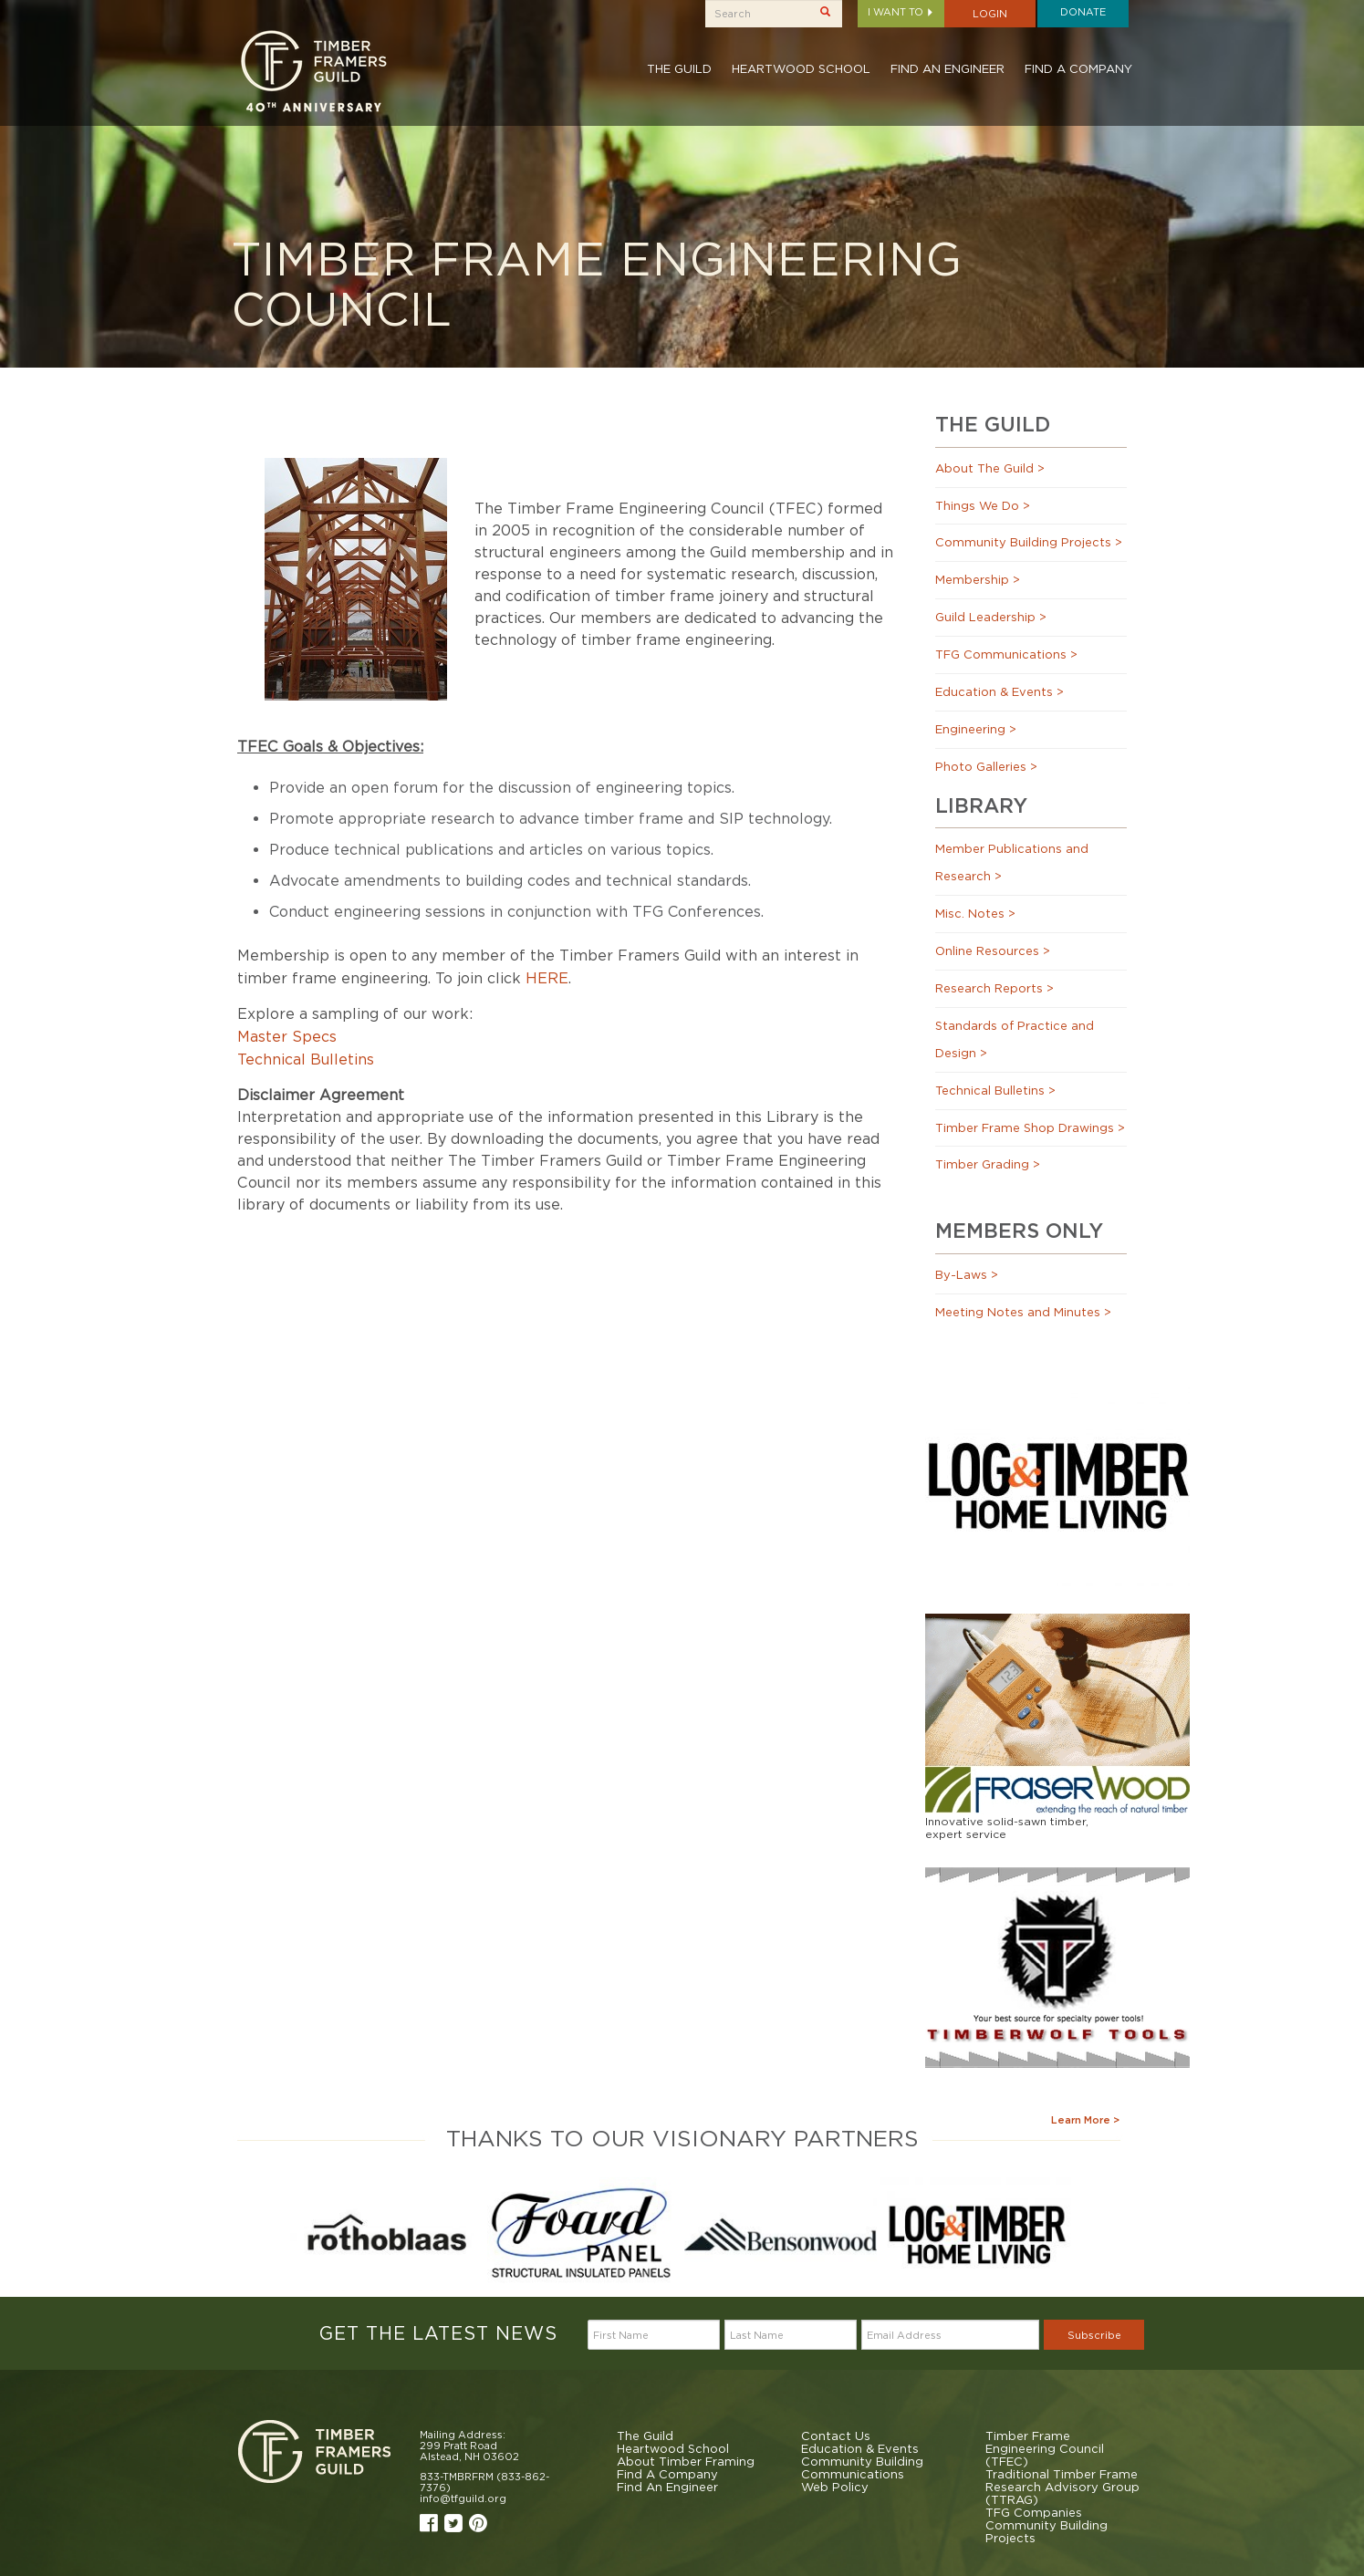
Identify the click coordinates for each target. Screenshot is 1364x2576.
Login (990, 13)
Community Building (862, 2461)
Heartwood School (801, 68)
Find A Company (1078, 68)
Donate (1083, 11)
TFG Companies (1033, 2512)
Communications (852, 2473)
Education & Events (860, 2448)
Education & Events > (999, 691)
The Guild (679, 68)
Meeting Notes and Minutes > (1023, 1311)
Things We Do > (982, 505)
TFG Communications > (1006, 654)
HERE (547, 978)
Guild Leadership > (990, 616)
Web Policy (835, 2486)
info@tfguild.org (463, 2498)
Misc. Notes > (975, 913)
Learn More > (1085, 2120)
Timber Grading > (987, 1164)
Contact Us (835, 2435)
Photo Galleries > (986, 766)
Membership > (977, 579)
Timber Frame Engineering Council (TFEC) (1044, 2448)
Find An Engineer (947, 68)
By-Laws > (966, 1274)
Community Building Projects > (1028, 541)
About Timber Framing (686, 2461)
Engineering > (975, 728)
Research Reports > (994, 988)
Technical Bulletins (305, 1059)
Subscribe (1094, 2335)
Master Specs (287, 1036)
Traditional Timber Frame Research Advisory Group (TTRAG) (1062, 2486)
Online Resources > (992, 950)
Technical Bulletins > (995, 1090)
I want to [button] (901, 11)
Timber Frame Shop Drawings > (1030, 1127)
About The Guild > (990, 468)
